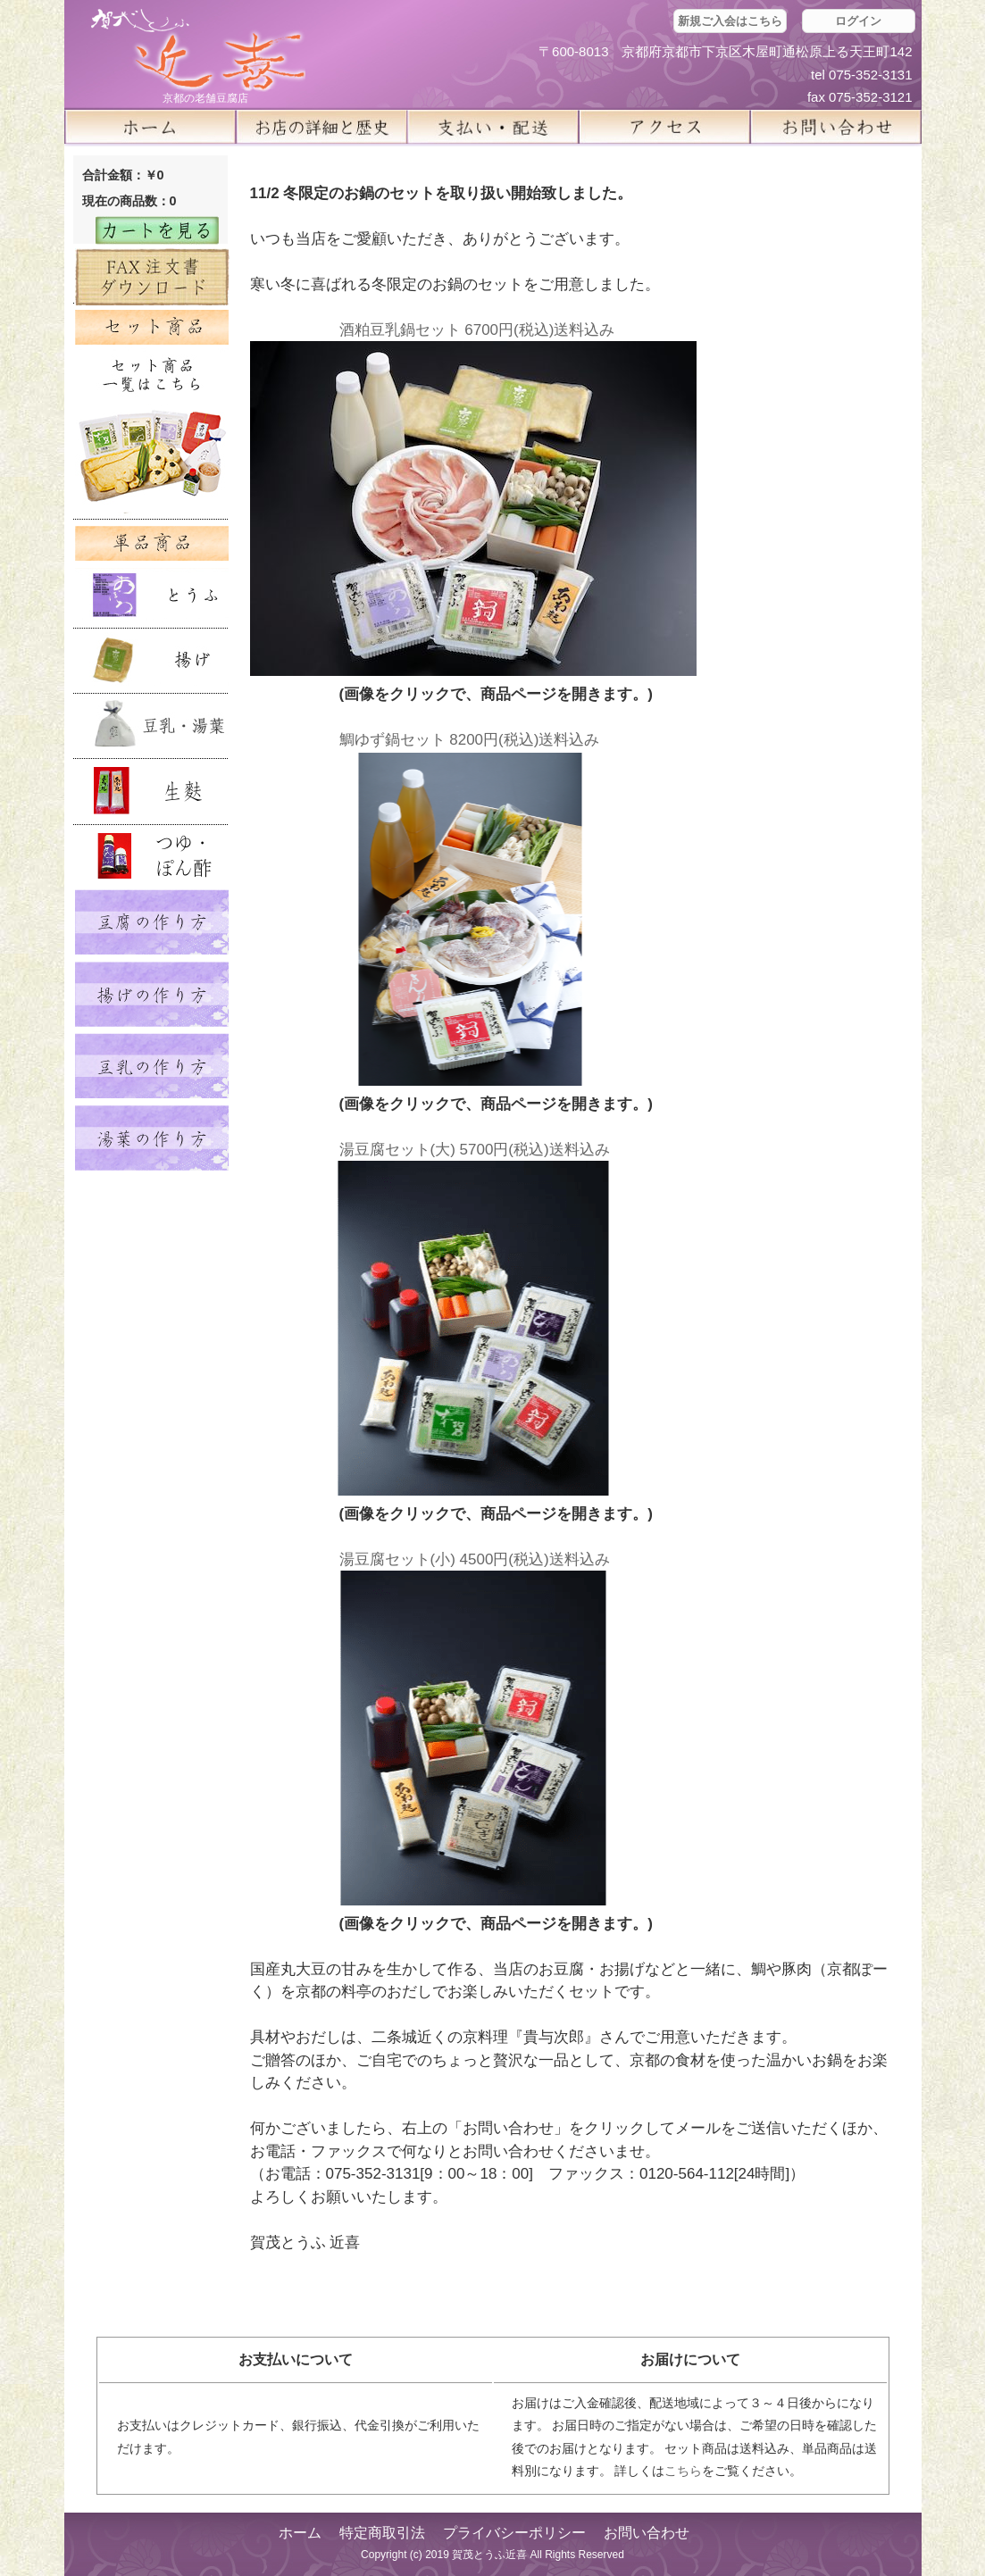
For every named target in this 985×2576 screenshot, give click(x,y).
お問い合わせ (646, 2532)
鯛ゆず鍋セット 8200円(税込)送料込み (469, 739)
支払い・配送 (493, 127)
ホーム (150, 127)
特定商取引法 (382, 2532)
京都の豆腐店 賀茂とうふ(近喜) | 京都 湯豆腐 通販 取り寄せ (198, 50)
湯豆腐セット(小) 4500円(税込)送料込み (474, 1559)
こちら (683, 2470)
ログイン (858, 21)
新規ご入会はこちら (730, 21)
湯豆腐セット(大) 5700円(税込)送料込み (474, 1149)
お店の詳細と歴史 (321, 127)
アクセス (664, 127)
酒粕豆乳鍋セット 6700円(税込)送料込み (477, 329)
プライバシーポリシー (514, 2532)
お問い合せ (836, 127)
